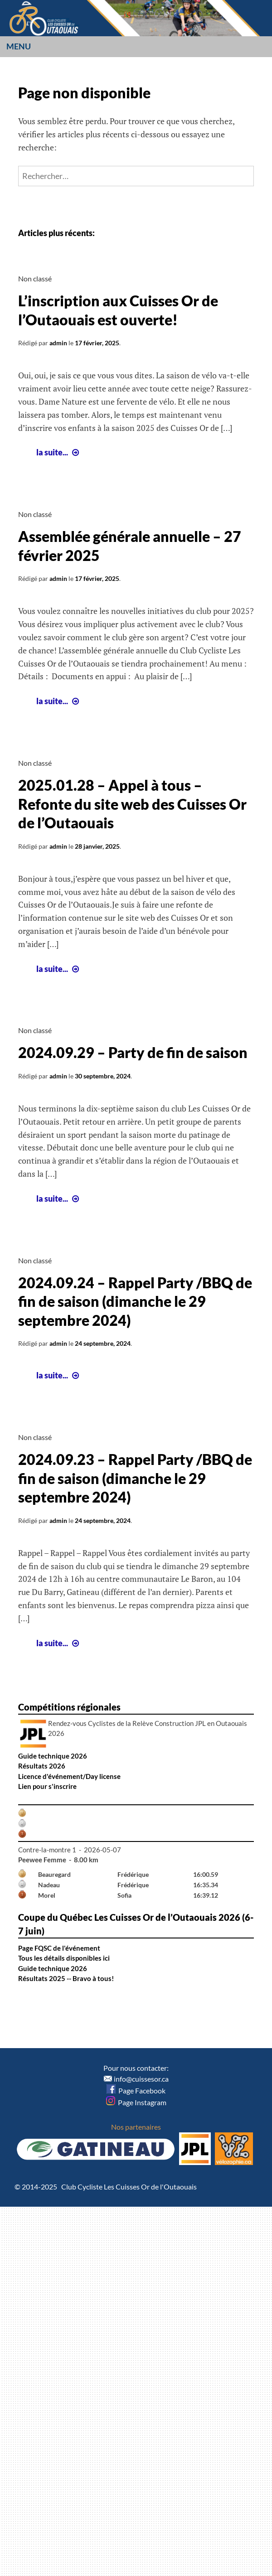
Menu (18, 46)
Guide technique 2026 (52, 1756)
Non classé (35, 278)
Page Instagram (136, 2102)
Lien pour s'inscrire (47, 1786)
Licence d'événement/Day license (69, 1776)
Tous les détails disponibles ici (64, 1958)
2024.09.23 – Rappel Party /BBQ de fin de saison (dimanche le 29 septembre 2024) (135, 1478)
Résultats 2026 (41, 1766)
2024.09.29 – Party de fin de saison (133, 1052)
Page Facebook (136, 2090)
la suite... (58, 452)
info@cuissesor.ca (141, 2078)
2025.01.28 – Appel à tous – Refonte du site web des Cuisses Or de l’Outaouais (132, 803)
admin (58, 343)
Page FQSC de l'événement (59, 1948)
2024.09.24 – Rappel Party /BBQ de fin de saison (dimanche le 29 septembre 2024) (135, 1301)
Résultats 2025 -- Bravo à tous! (66, 1978)
